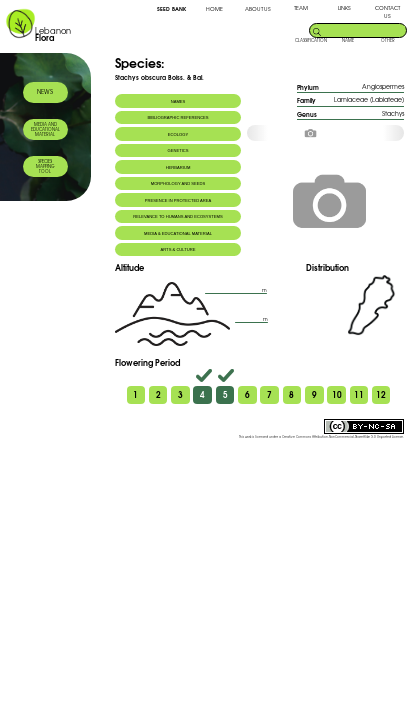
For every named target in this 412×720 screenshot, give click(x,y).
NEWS (45, 91)
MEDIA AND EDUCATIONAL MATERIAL (45, 129)
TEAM (301, 8)
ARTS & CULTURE (177, 249)
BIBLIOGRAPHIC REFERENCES (177, 117)
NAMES (178, 101)
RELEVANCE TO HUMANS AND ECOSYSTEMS (178, 216)
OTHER (388, 40)
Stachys (393, 113)
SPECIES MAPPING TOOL (45, 166)
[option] (325, 133)
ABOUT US (258, 9)
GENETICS (177, 150)
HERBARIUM (178, 167)
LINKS (344, 8)
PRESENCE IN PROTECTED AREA (178, 200)
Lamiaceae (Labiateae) (369, 99)
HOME (214, 9)
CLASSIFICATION (311, 40)
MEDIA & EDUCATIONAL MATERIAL (178, 233)
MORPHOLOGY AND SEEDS (178, 183)
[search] (363, 29)
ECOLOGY (178, 134)
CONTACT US (387, 12)
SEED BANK (171, 8)
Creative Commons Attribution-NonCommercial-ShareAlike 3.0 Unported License (342, 437)
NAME (348, 40)
